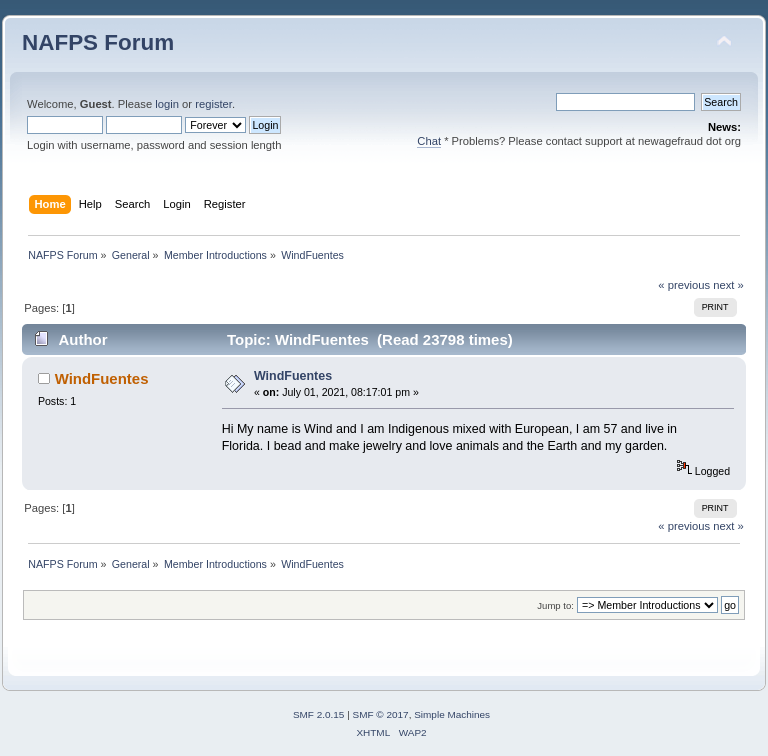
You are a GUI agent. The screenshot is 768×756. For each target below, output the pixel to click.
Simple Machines (452, 714)
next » (728, 285)
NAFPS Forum (98, 42)
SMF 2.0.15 (319, 714)
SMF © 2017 (381, 714)
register (213, 104)
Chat (429, 141)
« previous (684, 285)
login (167, 104)
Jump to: (555, 605)
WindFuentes (102, 378)
